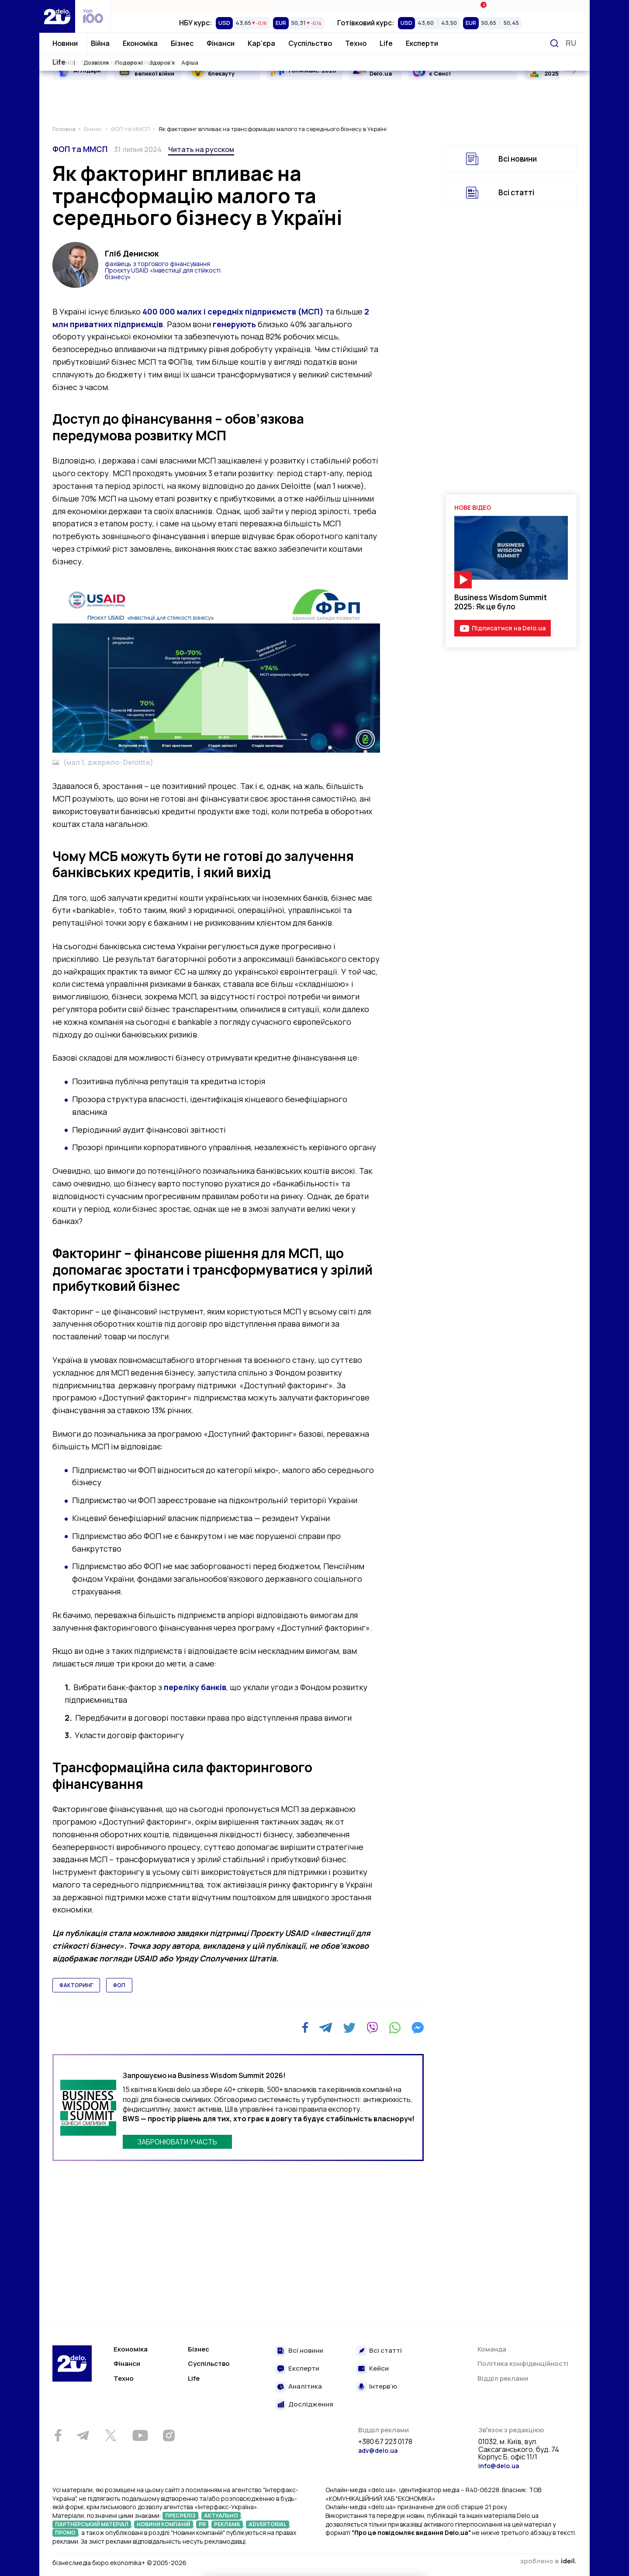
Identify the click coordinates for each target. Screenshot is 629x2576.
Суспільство (310, 43)
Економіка (140, 43)
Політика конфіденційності (522, 2363)
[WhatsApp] (395, 2028)
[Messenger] (417, 2028)
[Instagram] (168, 2435)
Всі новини (517, 159)
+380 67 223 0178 (385, 2442)
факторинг (76, 1985)
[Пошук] (554, 43)
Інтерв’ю (383, 2386)
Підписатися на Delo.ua (509, 628)
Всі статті (516, 192)
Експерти (422, 43)
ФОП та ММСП (79, 149)
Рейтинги (190, 6)
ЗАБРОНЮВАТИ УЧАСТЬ (177, 2142)
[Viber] (372, 2028)
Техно (355, 43)
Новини (65, 43)
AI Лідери (87, 70)
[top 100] (93, 16)
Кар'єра (261, 43)
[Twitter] (349, 2028)
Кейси (379, 2368)
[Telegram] (325, 2028)
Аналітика (305, 2386)
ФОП (119, 1985)
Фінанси (221, 43)
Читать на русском (201, 149)
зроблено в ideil (548, 2562)
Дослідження (310, 2404)
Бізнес (182, 43)
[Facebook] (305, 2027)
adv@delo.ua (377, 2450)
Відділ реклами (502, 2378)
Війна (100, 43)
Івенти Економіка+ (510, 6)
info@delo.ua (498, 2465)
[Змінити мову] (571, 43)
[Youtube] (140, 2435)
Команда (491, 2349)
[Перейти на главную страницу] (57, 16)
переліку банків (195, 1687)
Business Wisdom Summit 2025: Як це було (500, 602)
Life (386, 43)
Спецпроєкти (350, 6)
